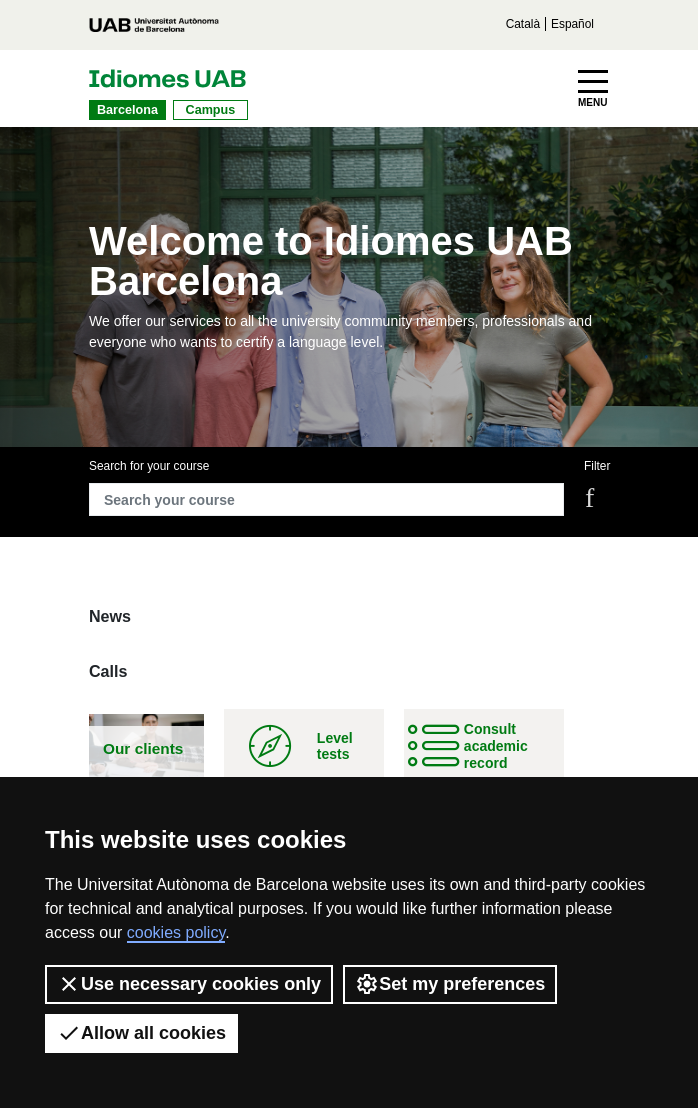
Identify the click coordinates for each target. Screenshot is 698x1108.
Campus (211, 110)
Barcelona (127, 110)
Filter (596, 466)
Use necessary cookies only (189, 984)
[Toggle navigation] (593, 89)
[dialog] (660, 1068)
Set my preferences (450, 984)
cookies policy (176, 932)
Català (523, 24)
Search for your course (149, 466)
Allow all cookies (141, 1033)
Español (572, 24)
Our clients (143, 748)
